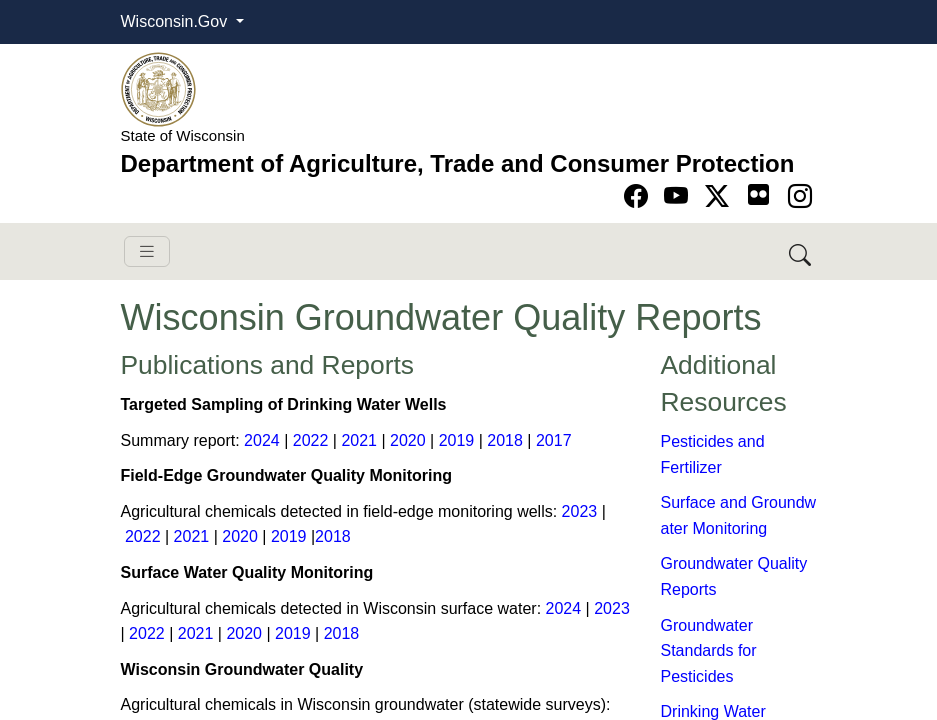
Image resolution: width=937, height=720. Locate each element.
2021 (359, 440)
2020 (240, 536)
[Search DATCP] (801, 251)
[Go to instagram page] (800, 196)
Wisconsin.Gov (176, 21)
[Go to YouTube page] (679, 196)
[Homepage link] (158, 88)
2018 (505, 440)
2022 (311, 440)
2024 (262, 440)
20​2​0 (244, 633)
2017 (554, 440)
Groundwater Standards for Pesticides (709, 651)
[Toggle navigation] (147, 251)
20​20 (408, 440)
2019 (457, 440)
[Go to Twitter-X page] (720, 196)
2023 (580, 511)
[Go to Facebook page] (639, 196)
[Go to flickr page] (758, 194)
